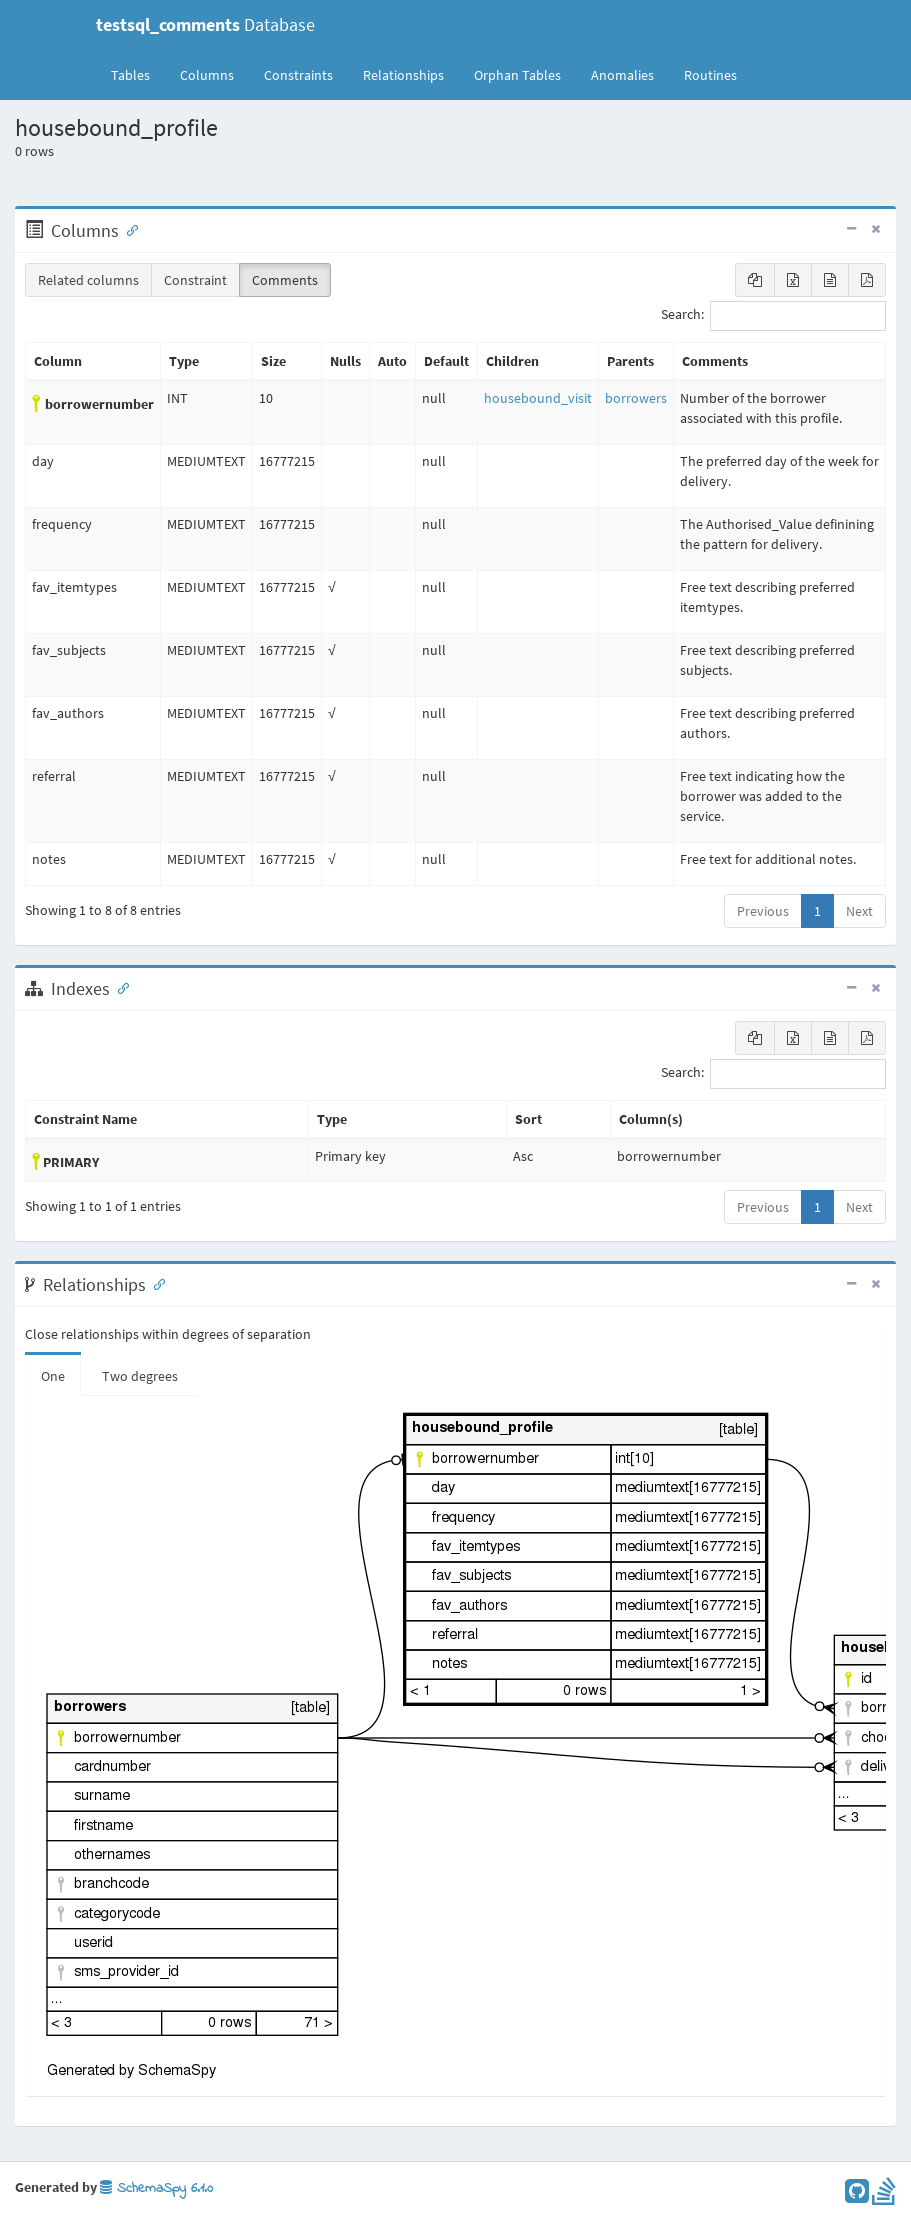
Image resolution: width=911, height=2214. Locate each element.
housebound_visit (538, 398)
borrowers (636, 398)
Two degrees (140, 1376)
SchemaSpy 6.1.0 (156, 2188)
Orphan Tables (517, 75)
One (53, 1376)
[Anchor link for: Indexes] (119, 987)
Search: (773, 316)
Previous (763, 911)
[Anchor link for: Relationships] (155, 1283)
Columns (207, 75)
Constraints (298, 75)
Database (205, 24)
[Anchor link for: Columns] (128, 229)
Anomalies (622, 75)
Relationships (403, 75)
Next (859, 911)
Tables (138, 74)
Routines (710, 75)
